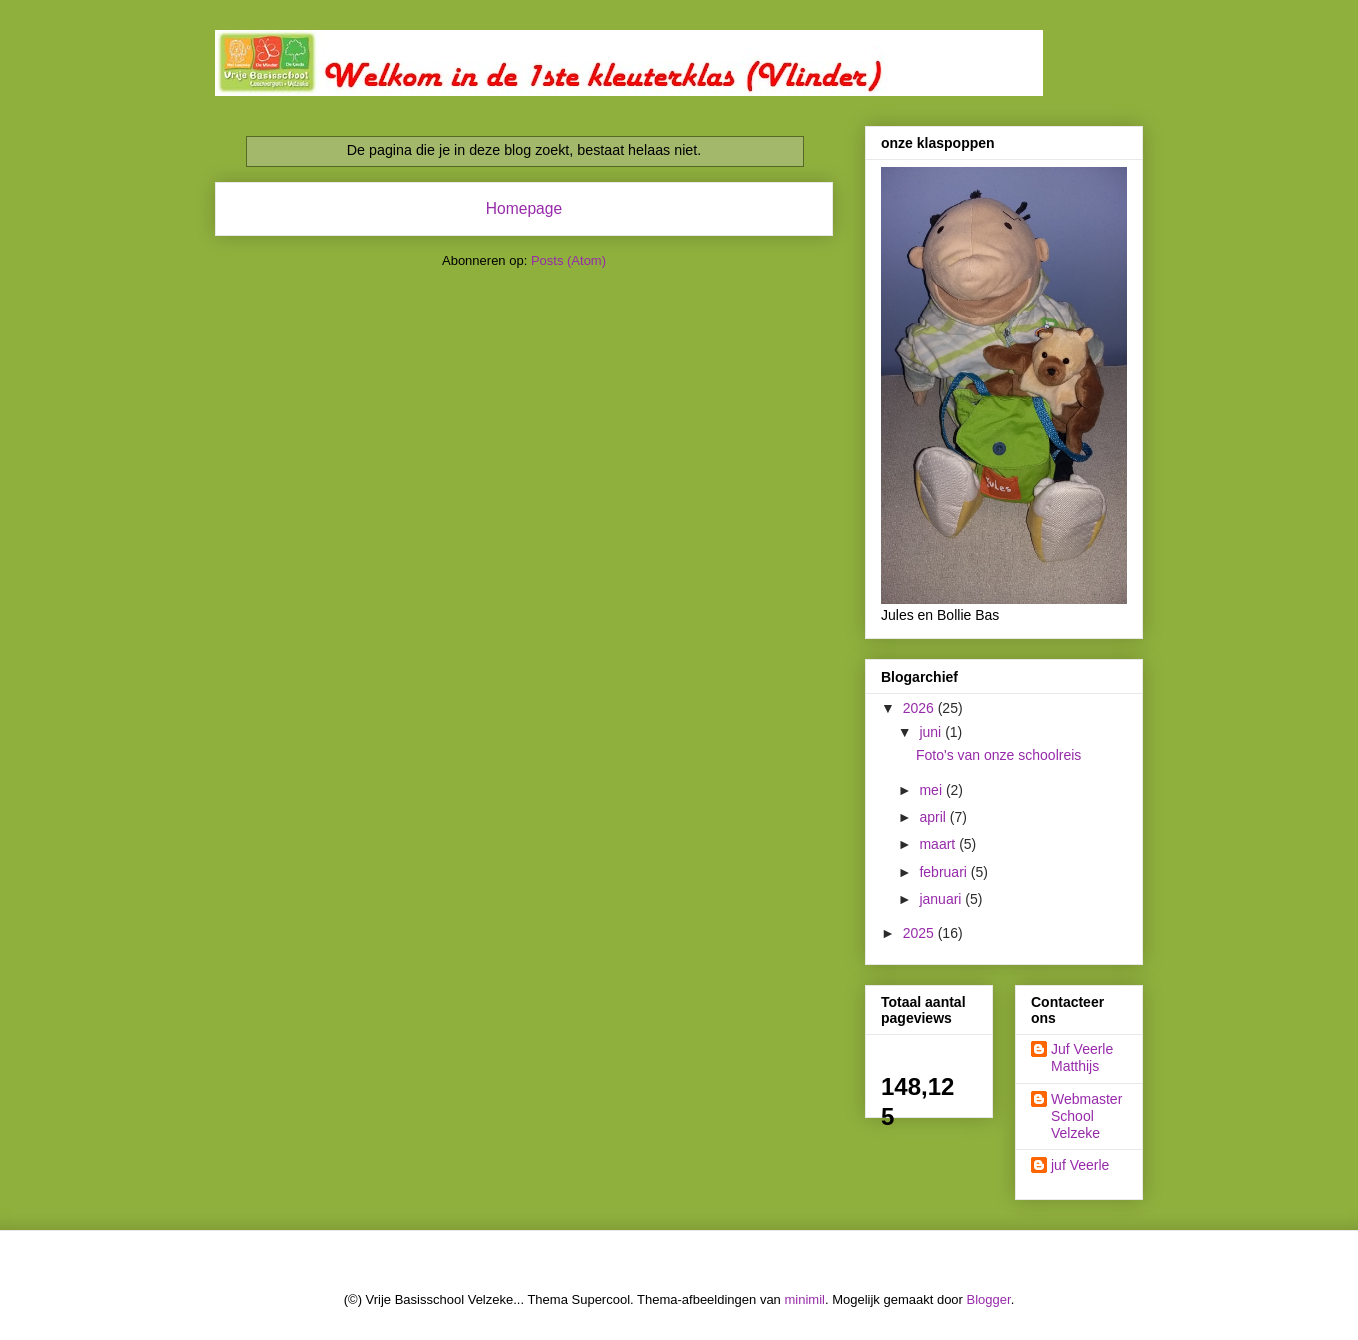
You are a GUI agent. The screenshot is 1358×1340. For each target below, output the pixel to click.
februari (944, 872)
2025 (920, 933)
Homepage (524, 208)
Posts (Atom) (568, 260)
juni (932, 732)
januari (942, 899)
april (934, 817)
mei (932, 790)
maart (939, 844)
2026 (920, 708)
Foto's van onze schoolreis (998, 755)
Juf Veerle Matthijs (1082, 1057)
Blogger (989, 1299)
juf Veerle (1080, 1165)
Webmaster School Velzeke (1086, 1116)
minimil (804, 1299)
